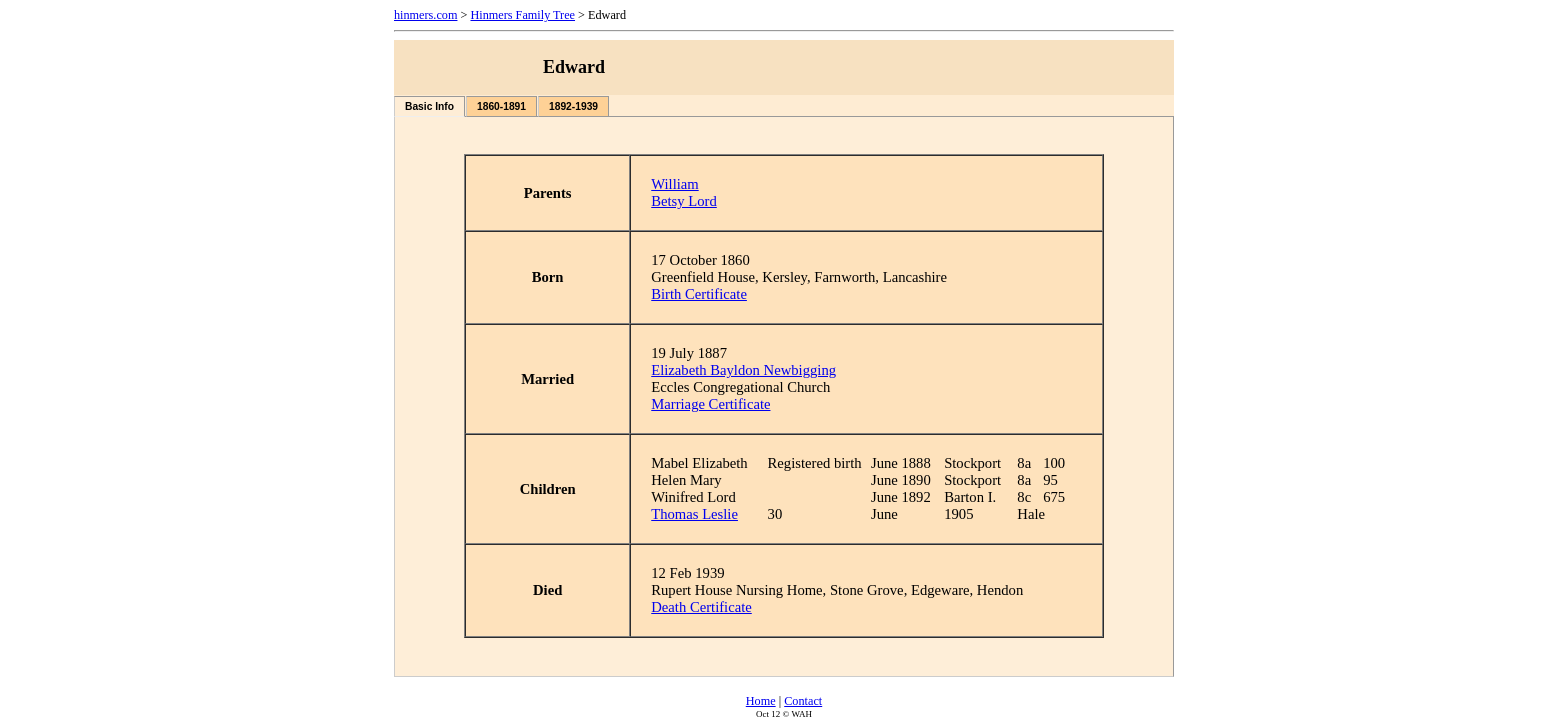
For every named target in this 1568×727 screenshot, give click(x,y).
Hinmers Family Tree (522, 15)
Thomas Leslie (694, 514)
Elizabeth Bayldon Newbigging (743, 370)
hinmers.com (425, 15)
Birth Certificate (699, 294)
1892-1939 (573, 106)
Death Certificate (701, 607)
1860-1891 (501, 106)
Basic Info (429, 106)
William (674, 184)
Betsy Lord (684, 201)
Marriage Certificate (710, 404)
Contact (803, 701)
